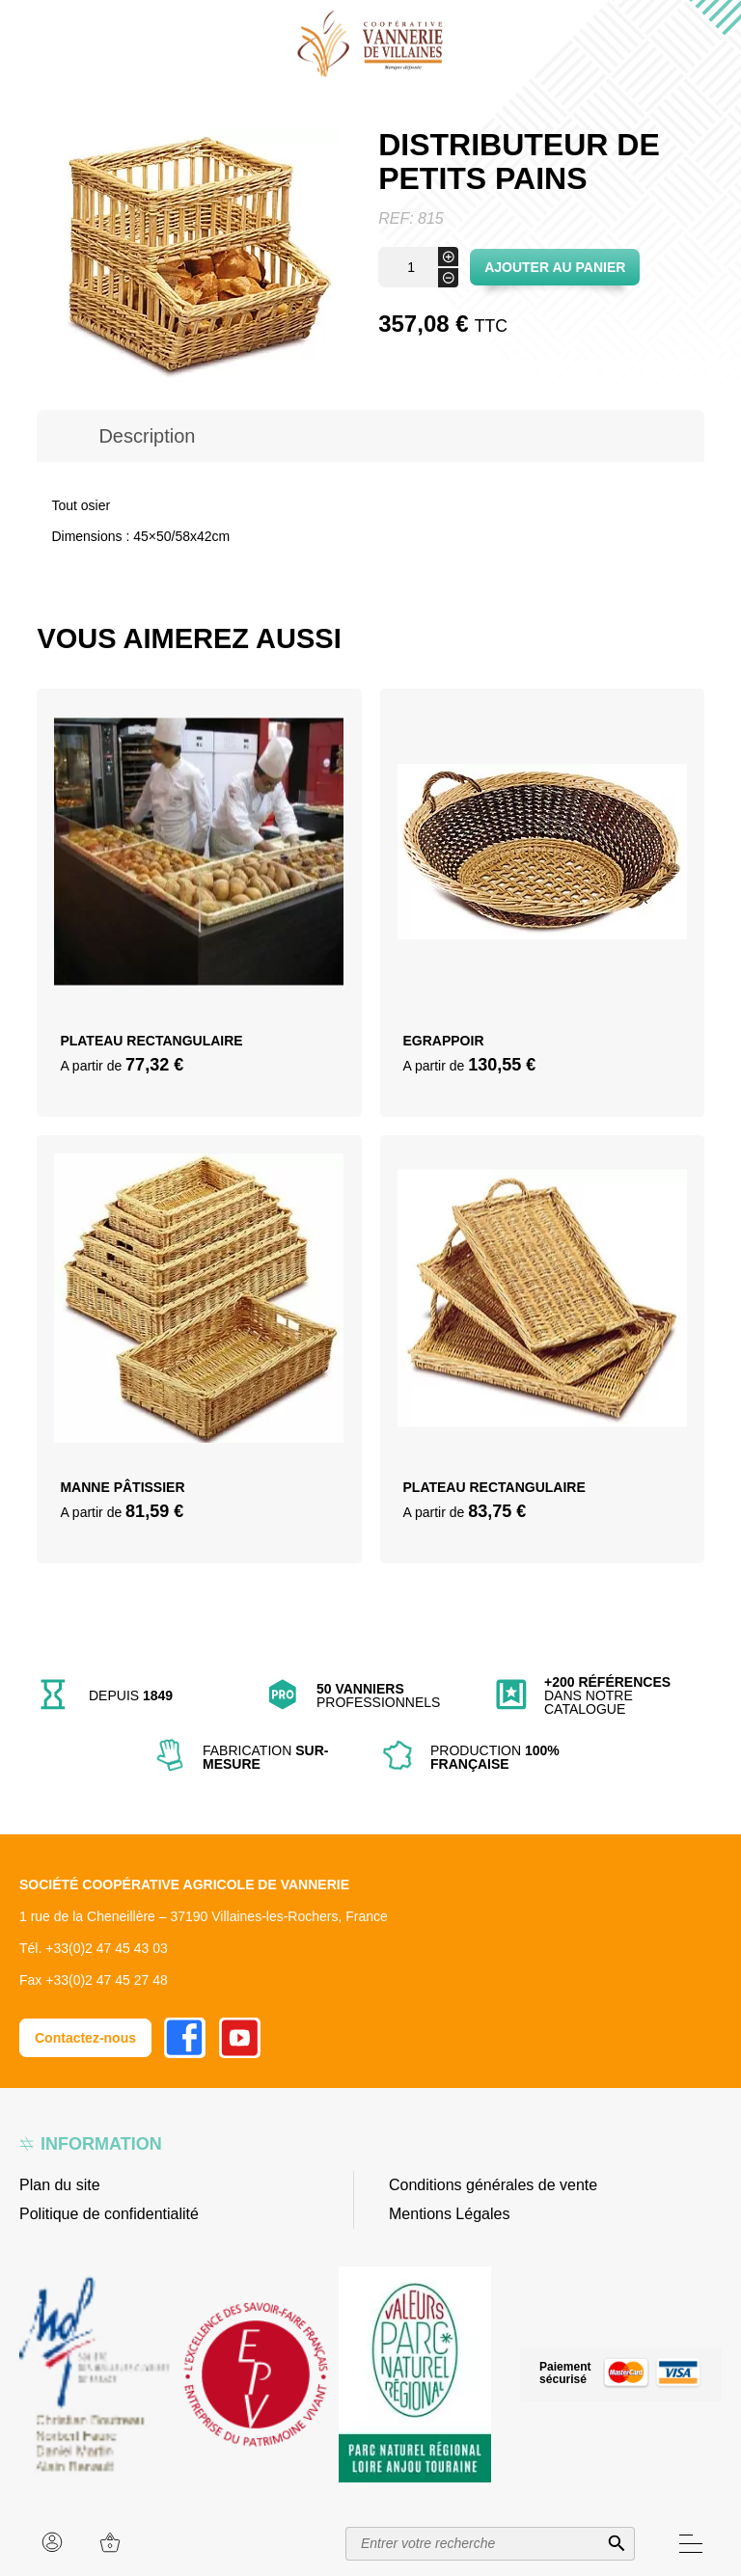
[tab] (147, 436)
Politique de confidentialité (109, 2214)
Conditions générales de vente (493, 2185)
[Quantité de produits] (418, 267)
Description (146, 436)
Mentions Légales (449, 2214)
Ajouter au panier (554, 267)
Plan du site (59, 2185)
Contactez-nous (85, 2038)
